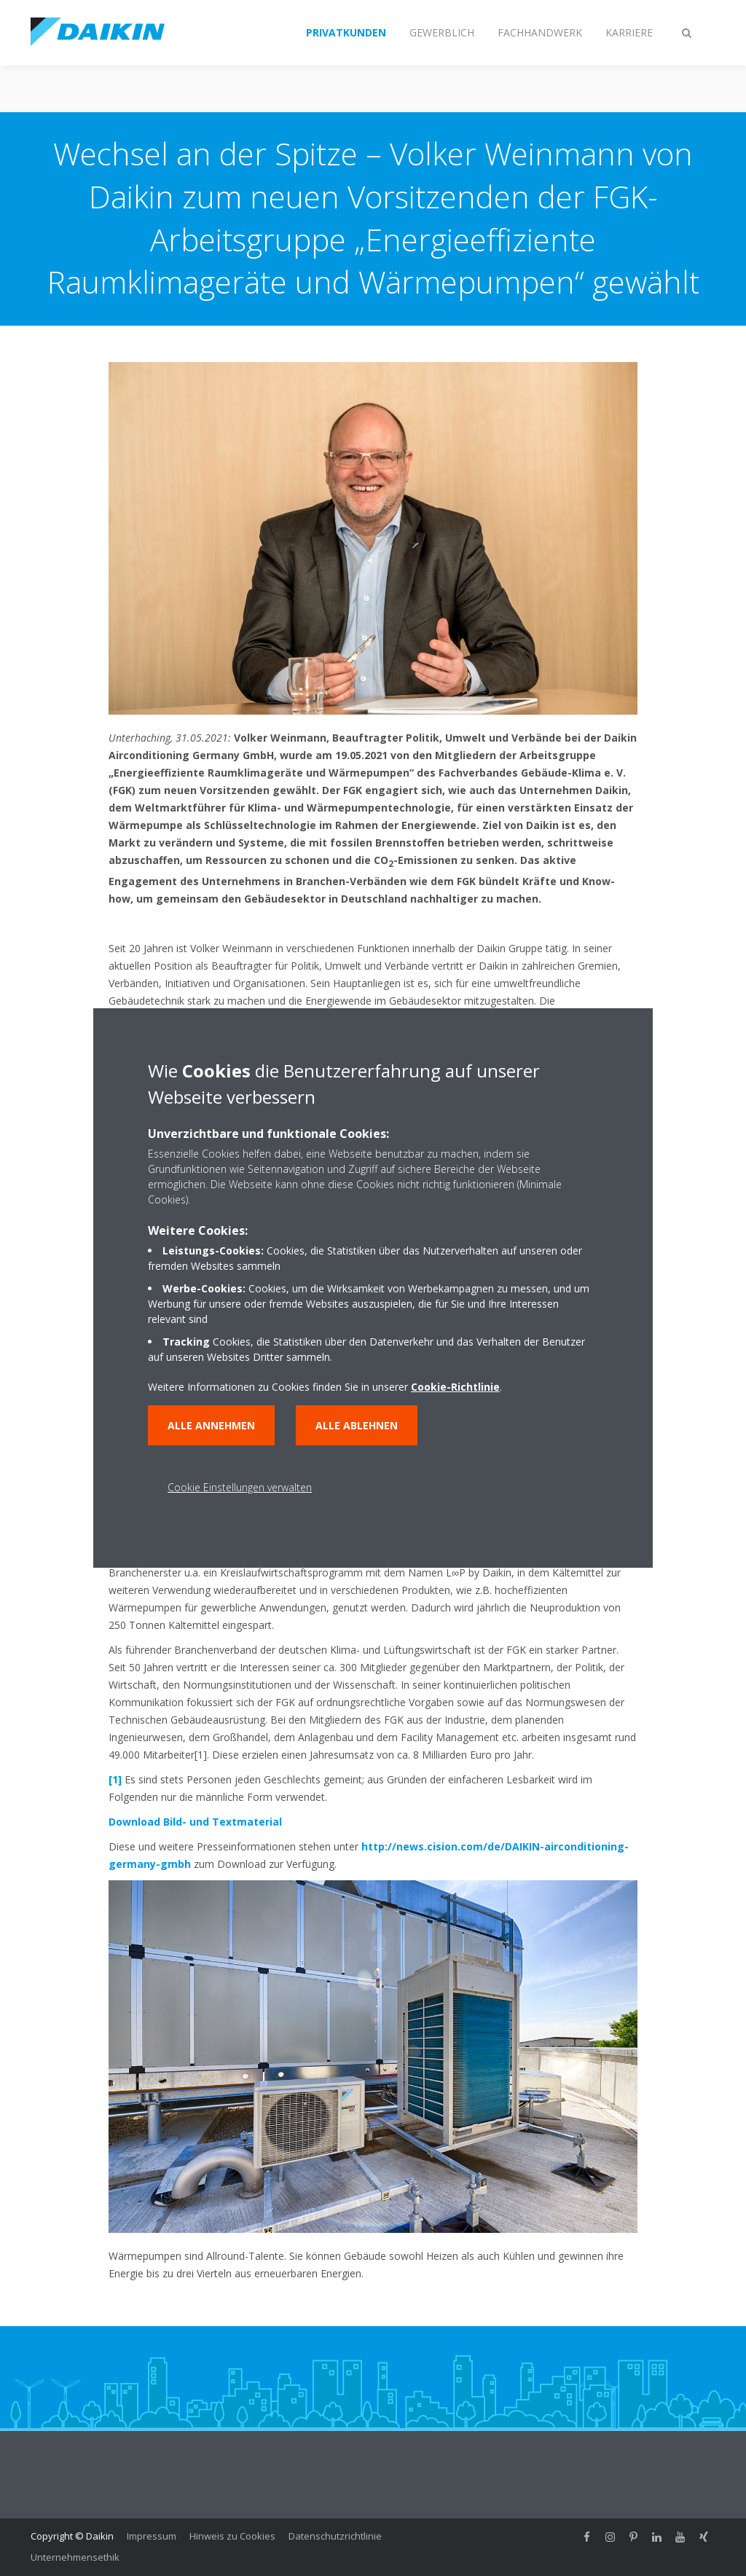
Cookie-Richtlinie (455, 1387)
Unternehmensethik (75, 2557)
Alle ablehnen (356, 1425)
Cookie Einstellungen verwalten (240, 1487)
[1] (115, 1779)
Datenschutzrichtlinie (335, 2535)
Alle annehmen (211, 1425)
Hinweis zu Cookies (232, 2535)
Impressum (151, 2535)
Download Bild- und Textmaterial (195, 1822)
